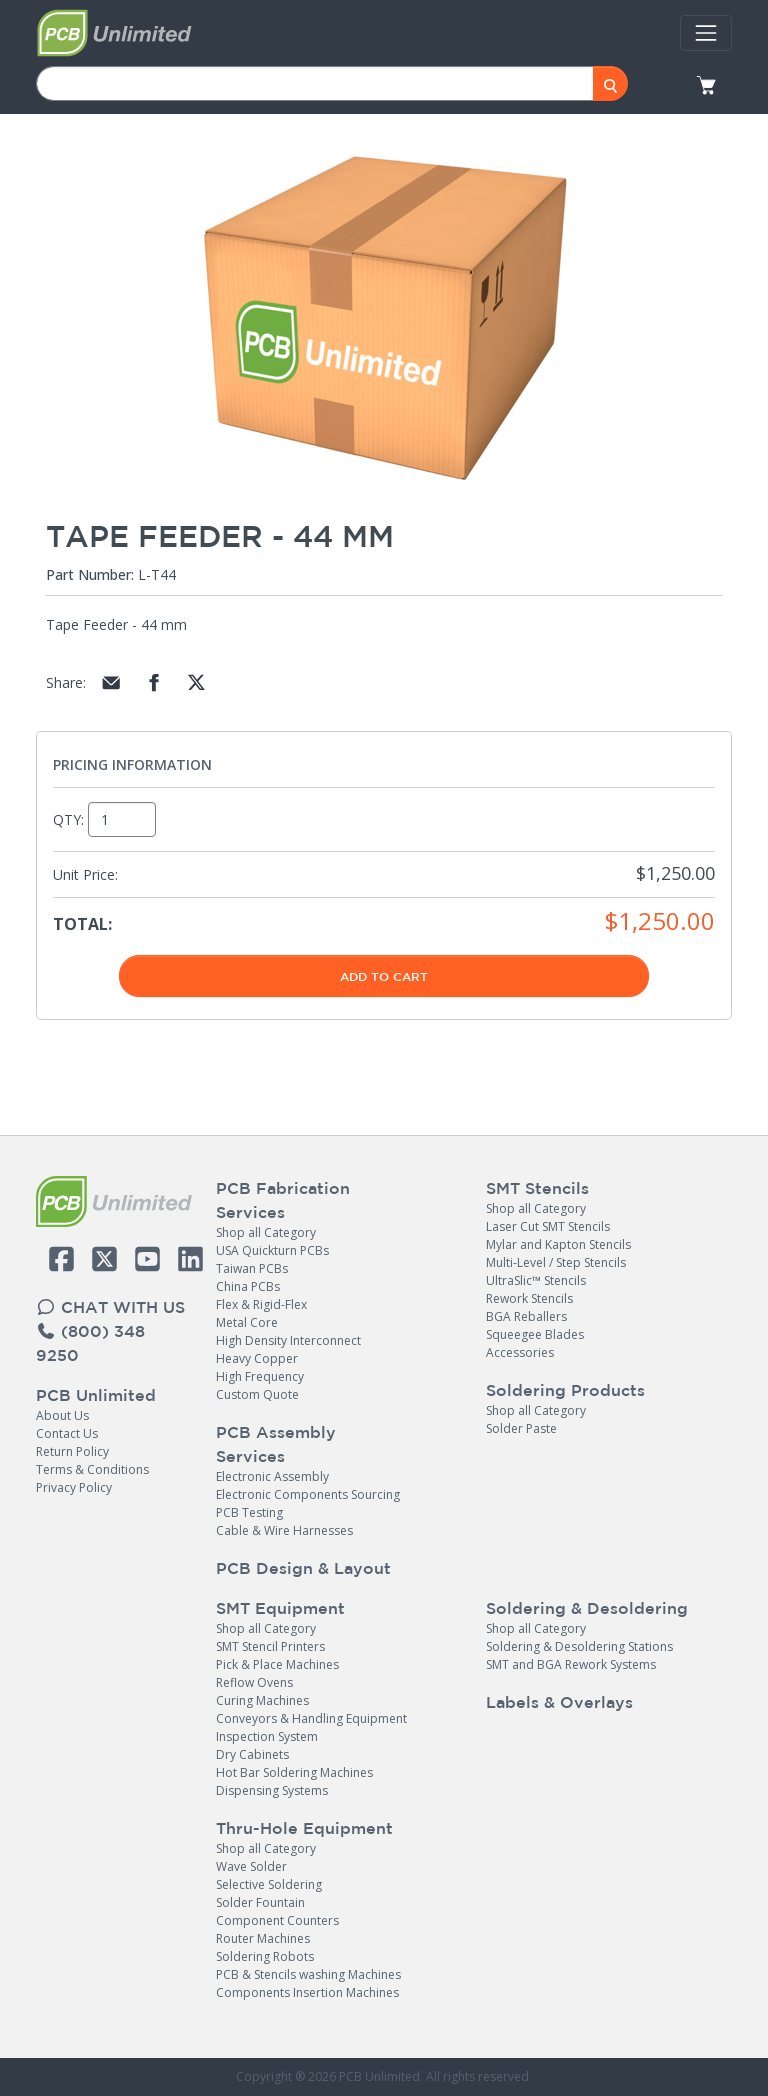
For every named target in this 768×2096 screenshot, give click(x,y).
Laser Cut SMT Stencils (548, 1226)
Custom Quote (257, 1394)
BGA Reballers (526, 1316)
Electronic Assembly (272, 1476)
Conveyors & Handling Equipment (311, 1718)
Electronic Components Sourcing (308, 1494)
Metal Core (247, 1322)
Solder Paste (521, 1428)
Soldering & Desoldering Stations (579, 1646)
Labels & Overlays (559, 1702)
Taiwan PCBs (252, 1268)
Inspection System (267, 1736)
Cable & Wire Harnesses (284, 1530)
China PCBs (248, 1286)
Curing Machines (262, 1700)
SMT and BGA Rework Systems (571, 1664)
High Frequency (260, 1376)
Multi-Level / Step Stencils (556, 1262)
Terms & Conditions (92, 1469)
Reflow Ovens (254, 1682)
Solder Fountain (260, 1902)
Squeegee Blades (535, 1334)
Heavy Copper (257, 1358)
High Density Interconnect (288, 1340)
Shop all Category (266, 1232)
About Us (62, 1415)
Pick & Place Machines (277, 1664)
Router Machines (263, 1938)
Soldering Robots (265, 1956)
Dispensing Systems (272, 1790)
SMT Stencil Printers (270, 1646)
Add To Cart (384, 976)
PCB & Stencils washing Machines (308, 1974)
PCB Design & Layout (303, 1568)
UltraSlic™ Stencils (536, 1280)
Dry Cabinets (252, 1754)
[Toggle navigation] (706, 33)
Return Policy (72, 1451)
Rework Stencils (529, 1298)
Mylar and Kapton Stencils (558, 1244)
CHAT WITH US (110, 1307)
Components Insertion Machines (307, 1992)
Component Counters (277, 1920)
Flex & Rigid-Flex (261, 1304)
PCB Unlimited (96, 1395)
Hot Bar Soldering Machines (294, 1772)
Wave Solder (251, 1866)
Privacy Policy (74, 1487)
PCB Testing (249, 1512)
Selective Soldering (269, 1884)
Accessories (520, 1352)
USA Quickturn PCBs (272, 1250)
